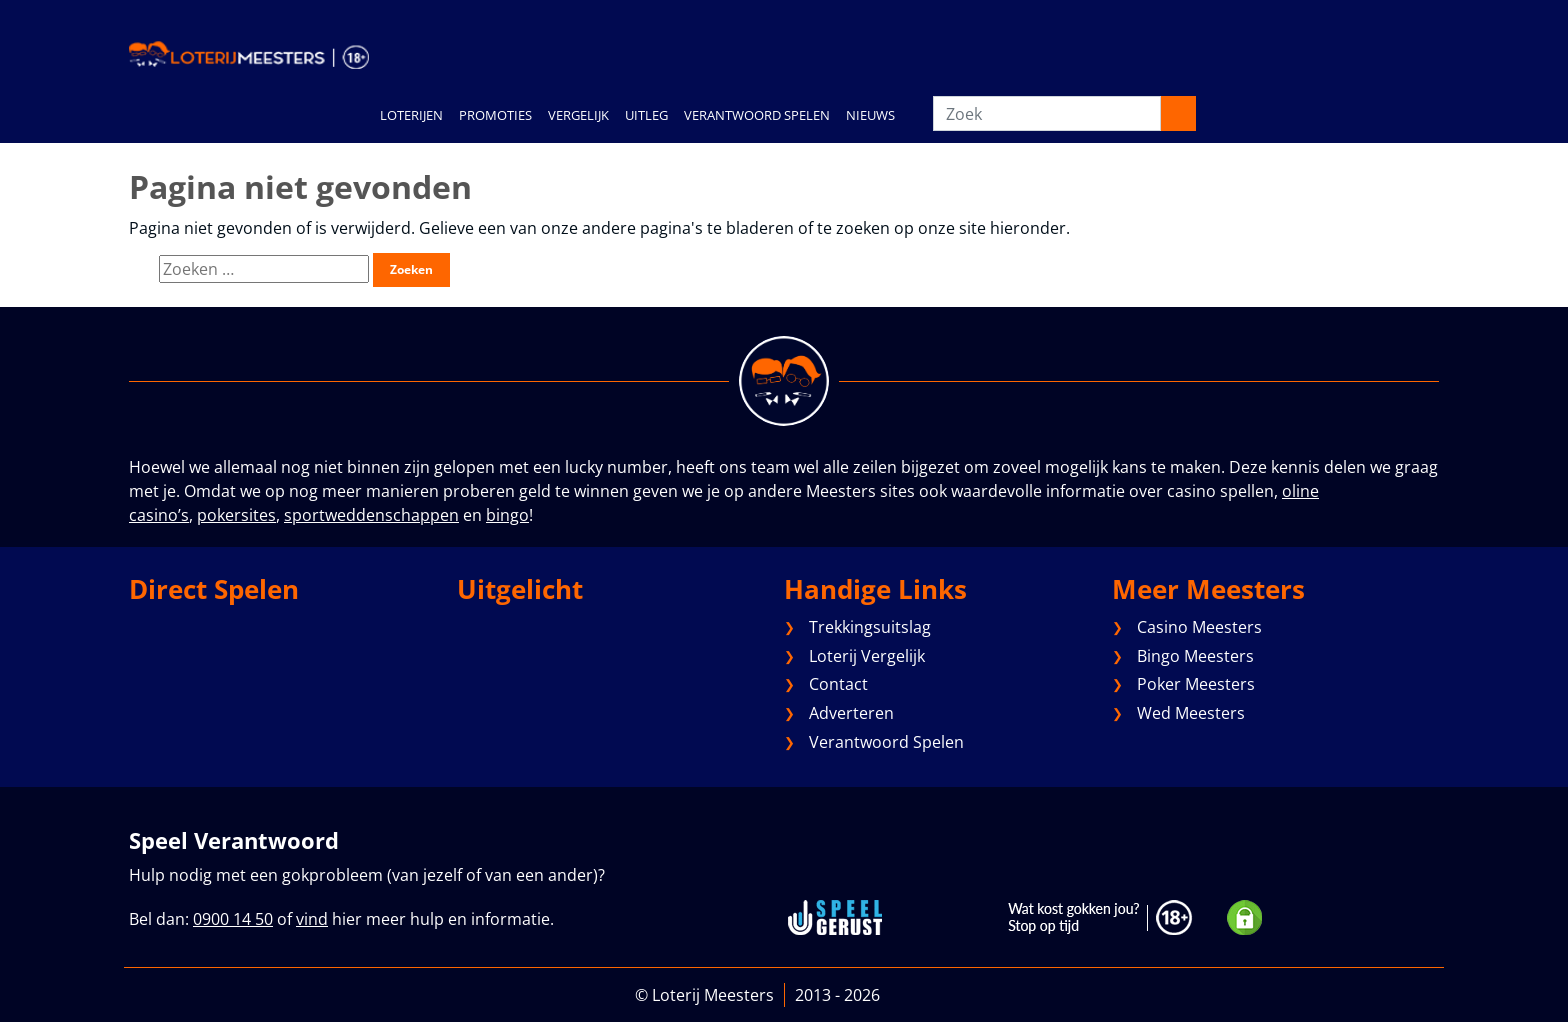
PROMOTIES (495, 115)
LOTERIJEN (411, 115)
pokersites (236, 515)
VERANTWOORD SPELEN (757, 115)
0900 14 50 (233, 919)
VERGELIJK (578, 115)
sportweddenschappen (371, 515)
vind (312, 919)
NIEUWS (870, 115)
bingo (507, 515)
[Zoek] (1047, 113)
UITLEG (646, 115)
